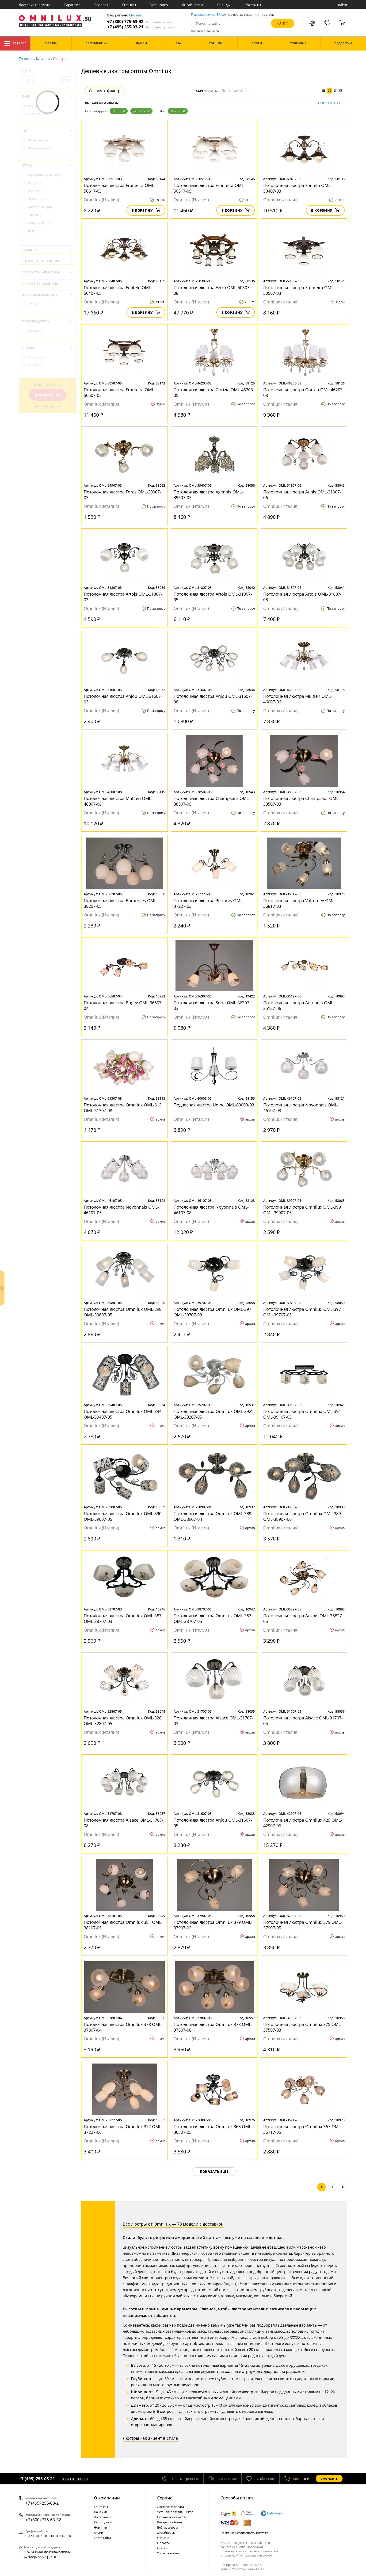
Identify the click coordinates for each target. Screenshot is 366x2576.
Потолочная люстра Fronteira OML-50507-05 (119, 392)
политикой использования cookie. (247, 2555)
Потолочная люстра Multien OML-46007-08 (118, 801)
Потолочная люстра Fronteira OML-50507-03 (299, 290)
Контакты (253, 4)
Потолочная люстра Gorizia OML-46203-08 (303, 392)
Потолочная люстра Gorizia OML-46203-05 (214, 392)
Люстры (178, 111)
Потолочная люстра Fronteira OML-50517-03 (119, 188)
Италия (36, 357)
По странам (102, 2517)
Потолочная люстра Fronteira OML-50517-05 (209, 188)
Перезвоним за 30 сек (208, 15)
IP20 (33, 304)
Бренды (224, 4)
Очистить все (330, 103)
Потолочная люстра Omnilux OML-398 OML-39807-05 (122, 1312)
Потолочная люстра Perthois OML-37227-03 (209, 903)
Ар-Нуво (35, 183)
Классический (40, 223)
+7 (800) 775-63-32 (141, 21)
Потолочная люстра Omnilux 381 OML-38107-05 (123, 1925)
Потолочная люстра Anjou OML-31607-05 (213, 1822)
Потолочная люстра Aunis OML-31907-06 (302, 494)
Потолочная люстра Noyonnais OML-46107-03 (300, 1107)
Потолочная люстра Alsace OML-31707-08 (123, 1822)
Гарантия (72, 4)
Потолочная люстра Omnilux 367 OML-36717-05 (302, 2129)
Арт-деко (36, 191)
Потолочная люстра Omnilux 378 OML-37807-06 (213, 2027)
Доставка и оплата (34, 4)
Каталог (15, 43)
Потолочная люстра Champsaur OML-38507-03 (301, 801)
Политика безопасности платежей (245, 2533)
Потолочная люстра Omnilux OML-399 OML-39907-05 (302, 1209)
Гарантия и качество (172, 2517)
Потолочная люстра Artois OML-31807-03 (123, 596)
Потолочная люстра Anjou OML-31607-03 (123, 699)
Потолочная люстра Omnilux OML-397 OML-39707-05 (302, 1312)
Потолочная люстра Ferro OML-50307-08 (212, 290)
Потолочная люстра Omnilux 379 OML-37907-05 (302, 1925)
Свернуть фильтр (104, 90)
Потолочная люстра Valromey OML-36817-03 (299, 903)
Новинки (100, 2527)
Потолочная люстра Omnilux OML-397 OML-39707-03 (212, 1312)
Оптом (119, 111)
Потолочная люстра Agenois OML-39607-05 (208, 494)
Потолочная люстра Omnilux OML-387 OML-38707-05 (212, 1618)
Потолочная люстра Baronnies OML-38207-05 (121, 903)
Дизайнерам (192, 4)
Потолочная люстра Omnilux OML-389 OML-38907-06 (302, 1516)
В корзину (146, 210)
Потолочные (39, 148)
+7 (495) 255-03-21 (141, 27)
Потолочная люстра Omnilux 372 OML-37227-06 (123, 2129)
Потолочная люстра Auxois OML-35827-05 (303, 1618)
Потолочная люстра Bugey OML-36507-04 (123, 1005)
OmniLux (36, 331)
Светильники (40, 114)
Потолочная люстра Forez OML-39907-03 (122, 494)
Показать (48, 395)
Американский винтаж (46, 175)
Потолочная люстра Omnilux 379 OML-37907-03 (213, 1925)
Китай (35, 365)
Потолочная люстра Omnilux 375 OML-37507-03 (302, 2027)
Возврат (101, 4)
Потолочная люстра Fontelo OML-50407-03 (297, 188)
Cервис (164, 2498)
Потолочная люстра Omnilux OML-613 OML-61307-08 (122, 1107)
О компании (107, 2498)
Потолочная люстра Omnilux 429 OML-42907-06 (302, 1822)
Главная (26, 58)
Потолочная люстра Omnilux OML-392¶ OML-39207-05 (214, 1414)
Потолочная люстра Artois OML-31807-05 (213, 596)
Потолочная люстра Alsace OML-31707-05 (303, 1720)
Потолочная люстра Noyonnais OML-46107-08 (211, 1209)
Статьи (162, 2548)
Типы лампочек (168, 2553)
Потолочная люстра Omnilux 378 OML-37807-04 (123, 2027)
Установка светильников (175, 2512)
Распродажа (103, 2522)
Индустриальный (42, 207)
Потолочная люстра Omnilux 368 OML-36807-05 (213, 2129)
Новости (163, 2543)
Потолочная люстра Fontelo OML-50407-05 (118, 290)
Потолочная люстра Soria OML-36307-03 (212, 1005)
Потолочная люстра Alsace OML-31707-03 (213, 1720)
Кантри (35, 215)
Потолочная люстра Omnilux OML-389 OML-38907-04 (212, 1516)
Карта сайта (102, 2538)
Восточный (38, 199)
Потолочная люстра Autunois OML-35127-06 (299, 1005)
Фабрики (100, 2512)
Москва (135, 15)
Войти (342, 5)
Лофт (33, 231)
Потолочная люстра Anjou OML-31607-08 (213, 699)
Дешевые (141, 111)
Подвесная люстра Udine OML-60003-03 (214, 1105)
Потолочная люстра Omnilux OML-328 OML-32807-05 (122, 1720)
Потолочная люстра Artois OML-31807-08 (302, 596)
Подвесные (38, 140)
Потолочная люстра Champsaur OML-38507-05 (212, 801)
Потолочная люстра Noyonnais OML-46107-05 (121, 1209)
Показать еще (214, 2171)
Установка (159, 4)
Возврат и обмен (169, 2522)
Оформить (329, 2478)
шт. (292, 2478)
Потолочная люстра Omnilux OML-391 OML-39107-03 (302, 1414)
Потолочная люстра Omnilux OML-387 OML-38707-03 (122, 1618)
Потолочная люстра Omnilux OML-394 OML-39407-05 (122, 1414)
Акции (98, 2532)
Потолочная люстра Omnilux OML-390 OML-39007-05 (122, 1516)
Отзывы (129, 4)
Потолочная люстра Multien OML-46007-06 (297, 699)
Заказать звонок (75, 2478)
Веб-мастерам (167, 2527)
